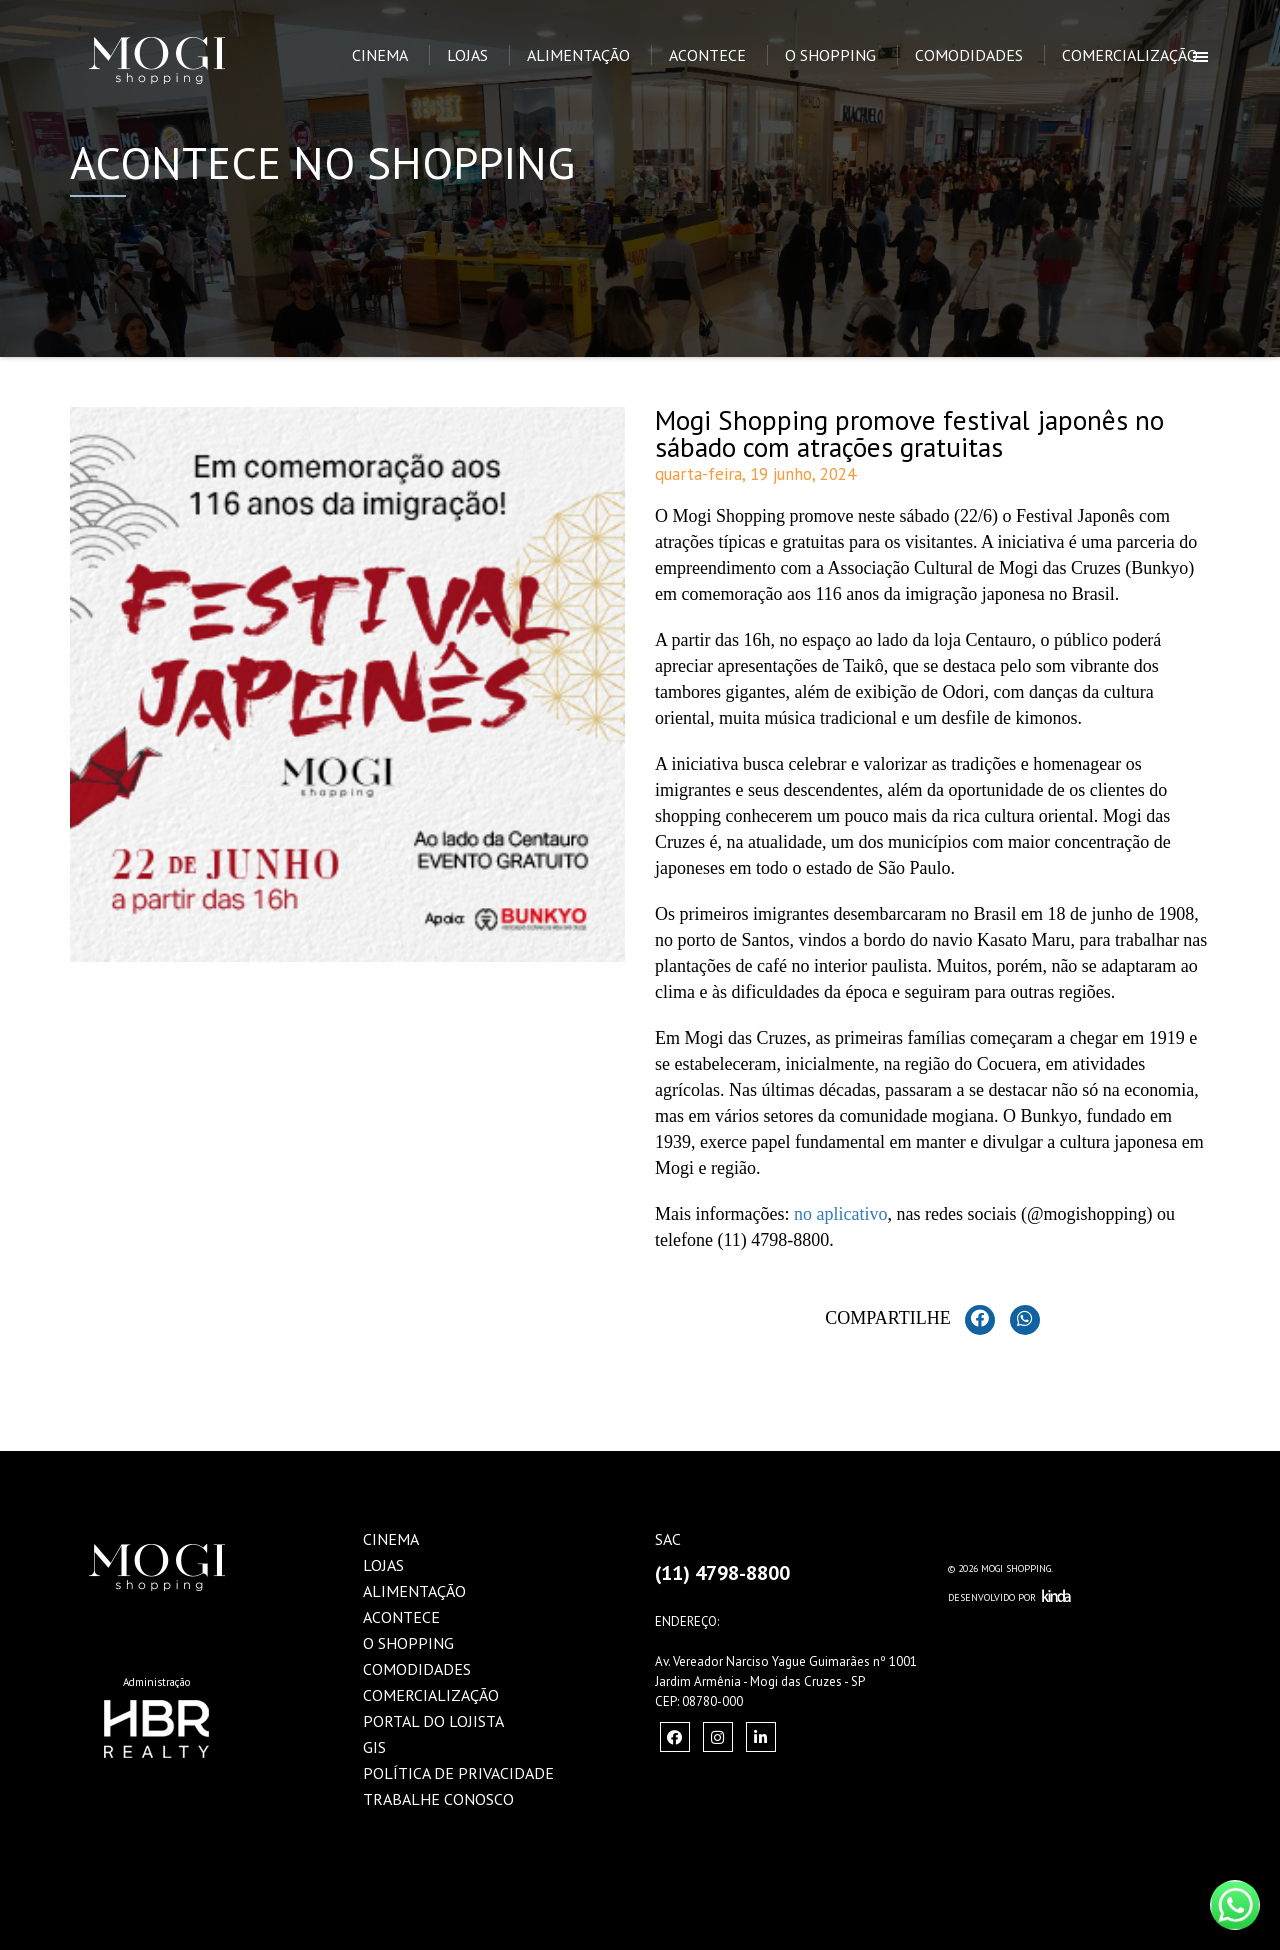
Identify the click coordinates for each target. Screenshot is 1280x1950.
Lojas (467, 55)
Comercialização (1130, 55)
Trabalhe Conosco (438, 1799)
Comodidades (969, 55)
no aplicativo (840, 1214)
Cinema (380, 55)
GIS (374, 1747)
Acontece (707, 55)
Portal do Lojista (433, 1721)
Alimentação (578, 55)
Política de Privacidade (458, 1773)
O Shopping (830, 55)
